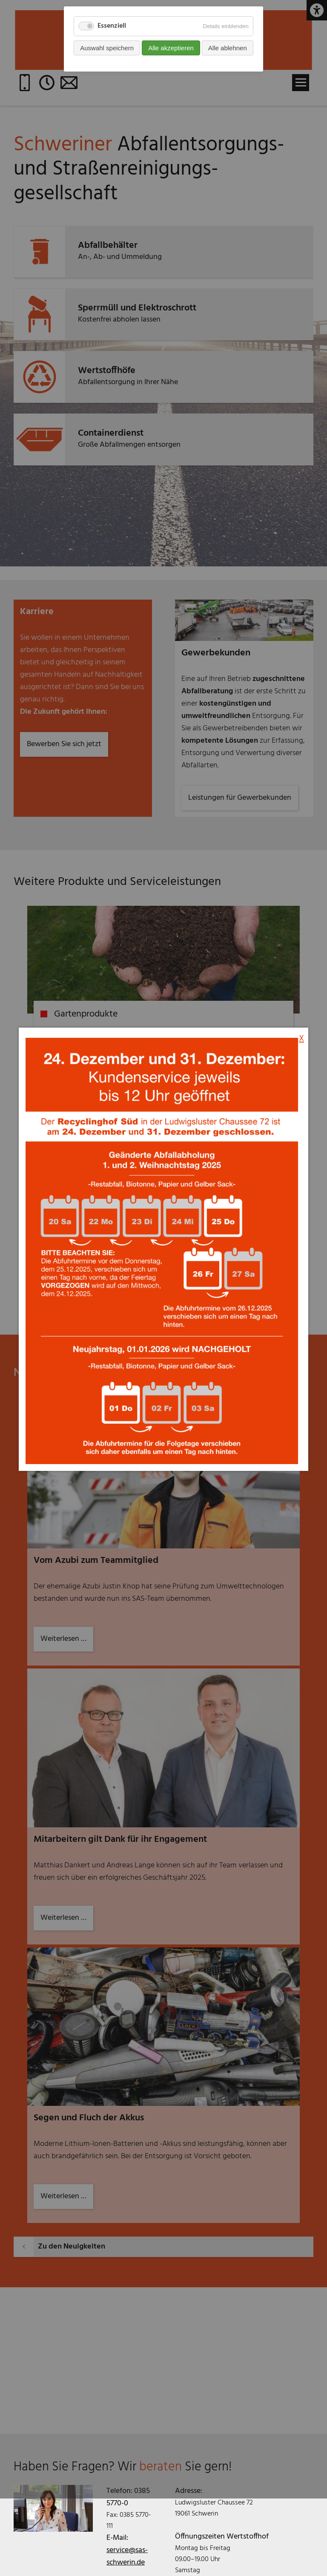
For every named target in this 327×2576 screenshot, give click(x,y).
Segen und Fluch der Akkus (89, 2118)
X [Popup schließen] (301, 814)
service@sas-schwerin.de (127, 2556)
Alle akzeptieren (171, 48)
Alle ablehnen (227, 48)
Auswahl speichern (107, 48)
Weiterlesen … (66, 2199)
